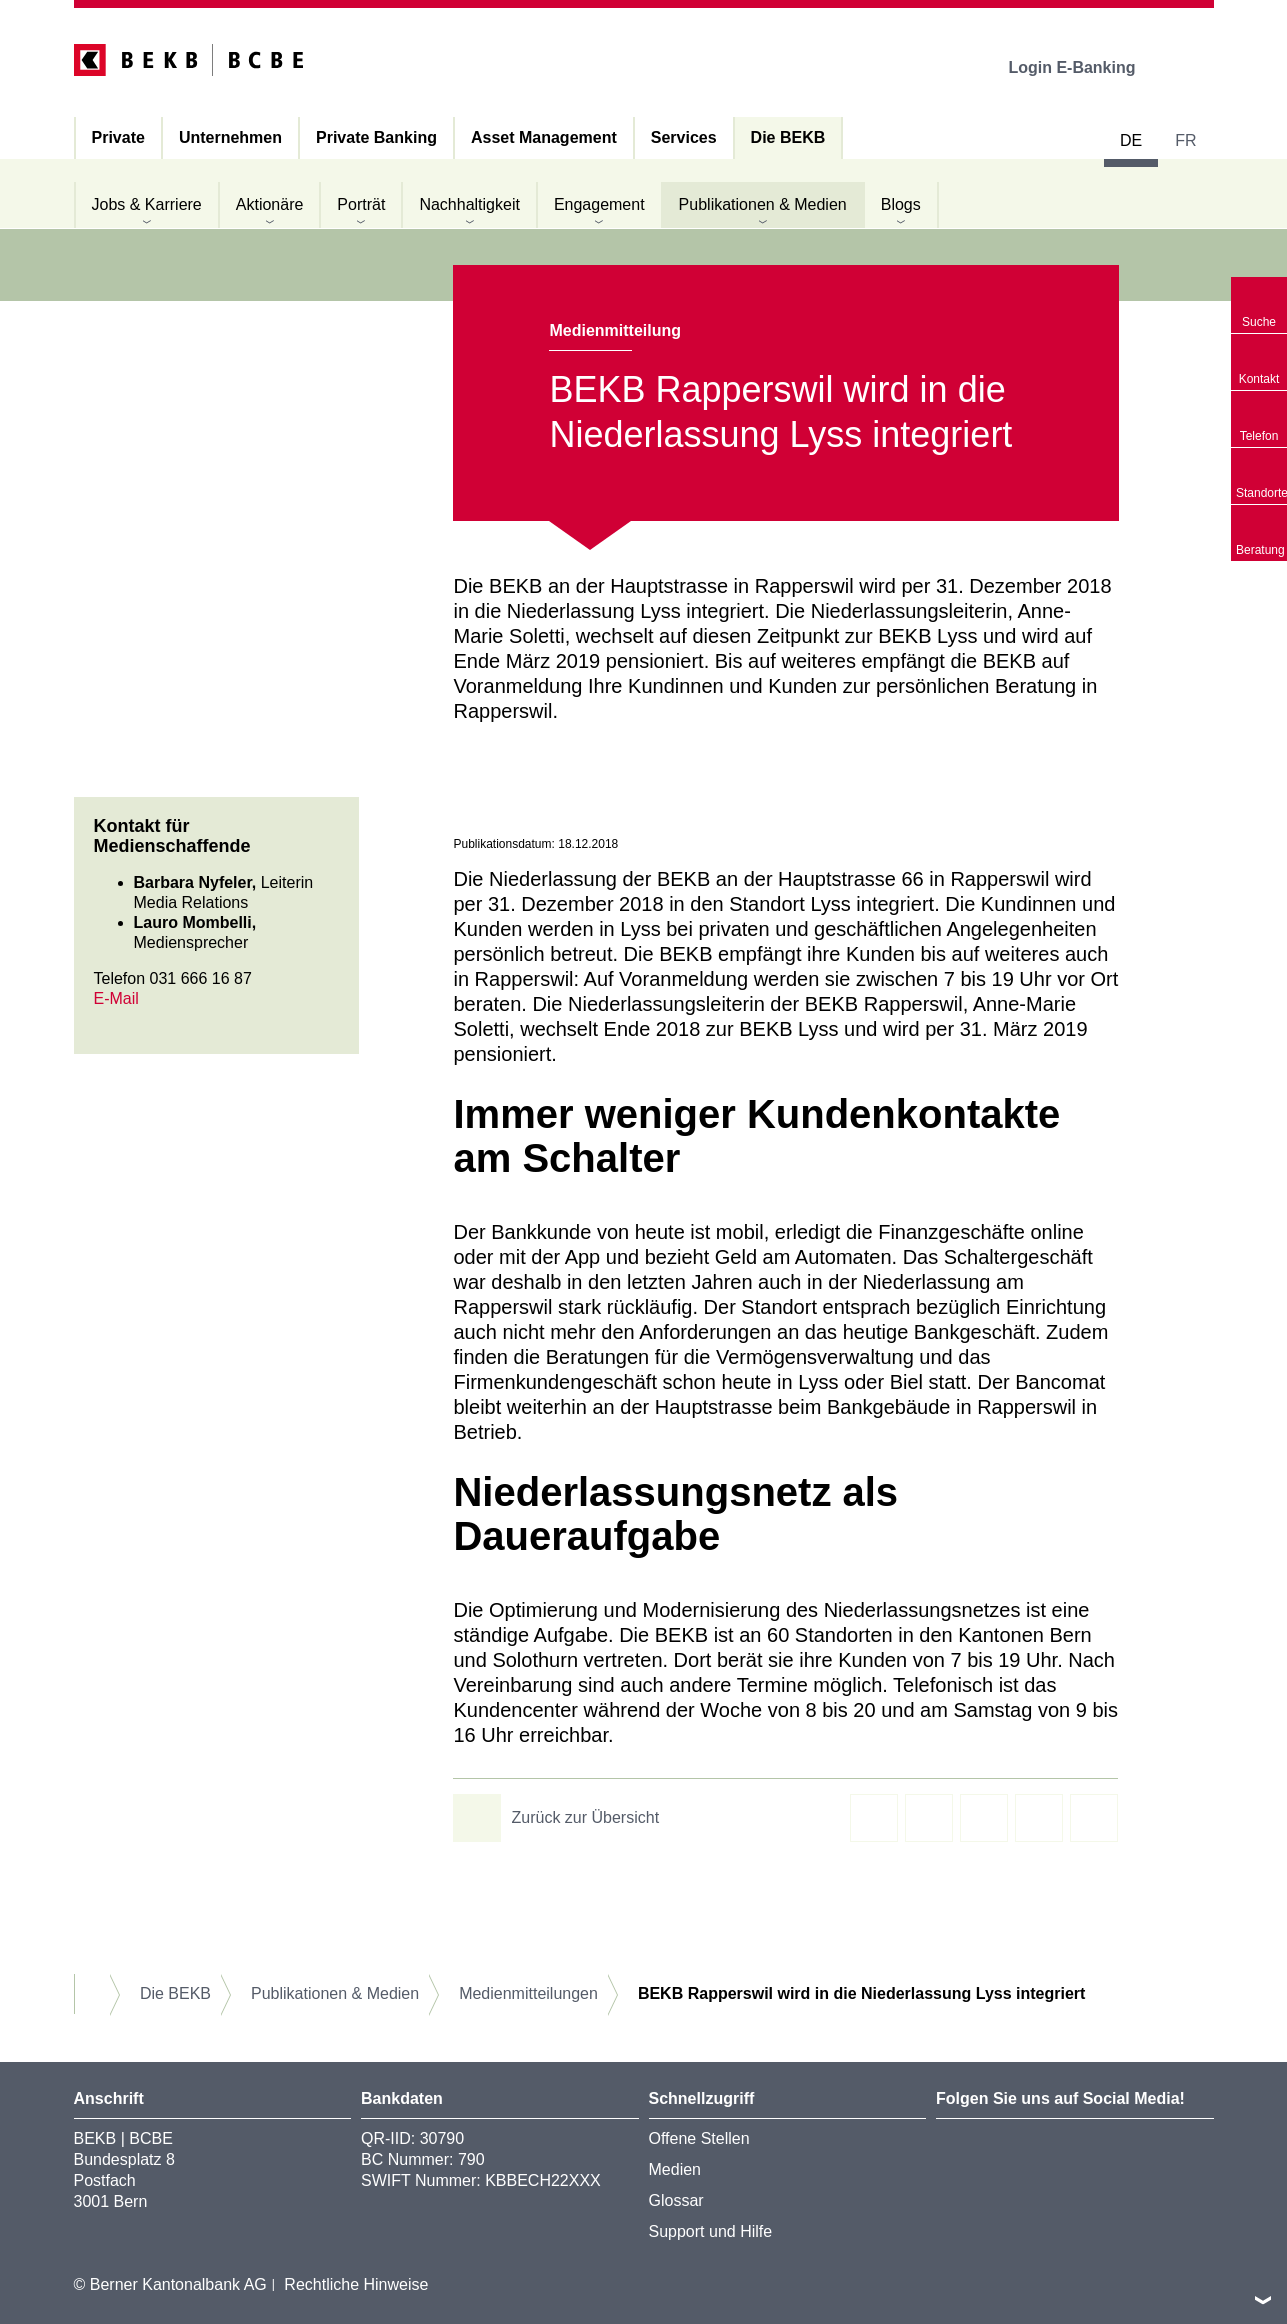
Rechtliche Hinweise (356, 2284)
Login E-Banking (1085, 67)
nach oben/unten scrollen (1263, 2300)
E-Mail (116, 998)
